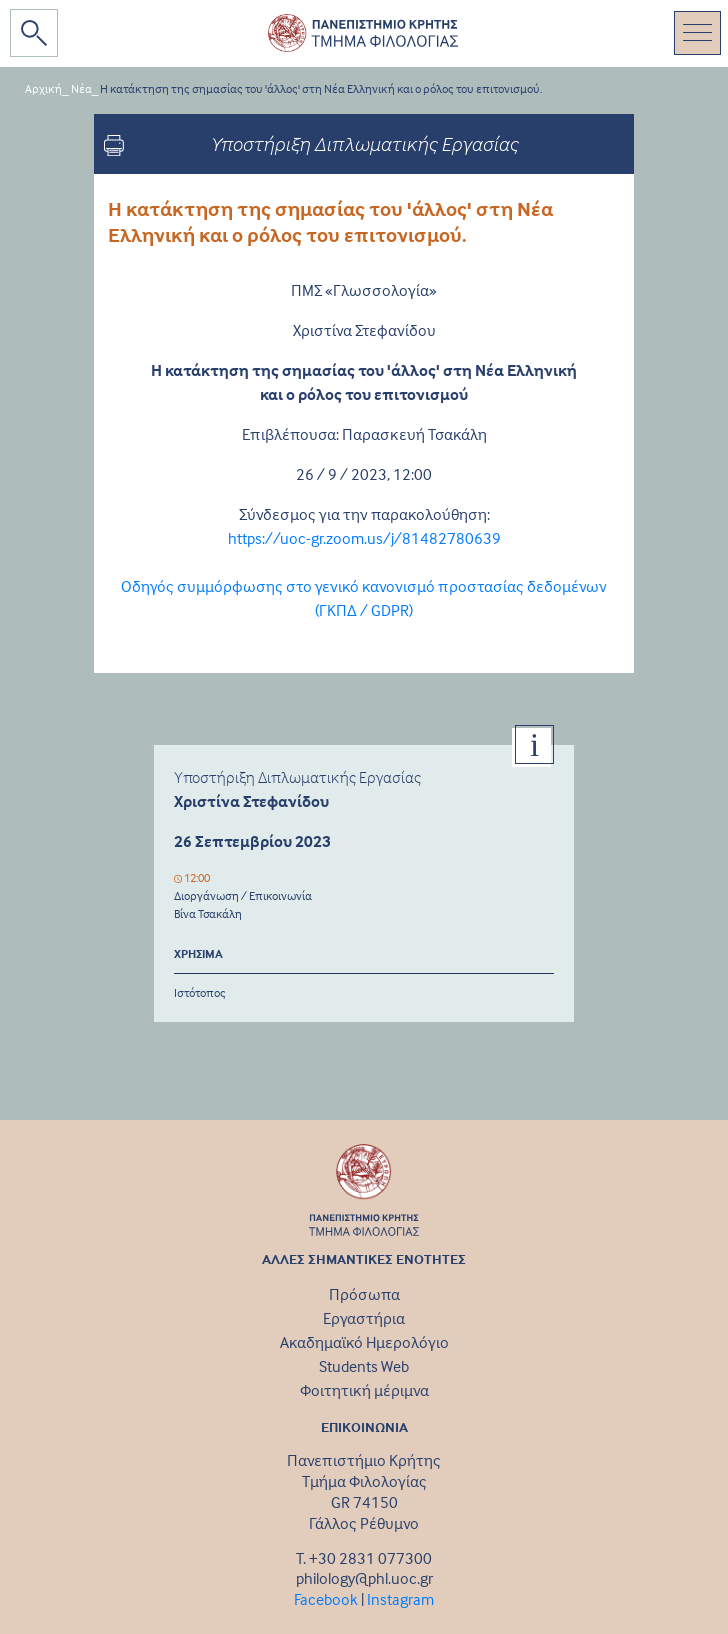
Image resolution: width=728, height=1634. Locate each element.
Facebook (326, 1599)
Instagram (400, 1599)
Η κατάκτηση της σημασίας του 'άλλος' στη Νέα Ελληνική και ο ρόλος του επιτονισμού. (321, 88)
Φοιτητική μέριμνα (364, 1390)
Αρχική (43, 88)
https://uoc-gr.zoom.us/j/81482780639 (364, 538)
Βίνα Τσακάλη (208, 913)
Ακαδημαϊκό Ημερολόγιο (364, 1342)
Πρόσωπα (364, 1294)
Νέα (81, 88)
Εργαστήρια (364, 1318)
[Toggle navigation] (697, 33)
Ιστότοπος (200, 992)
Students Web (364, 1366)
